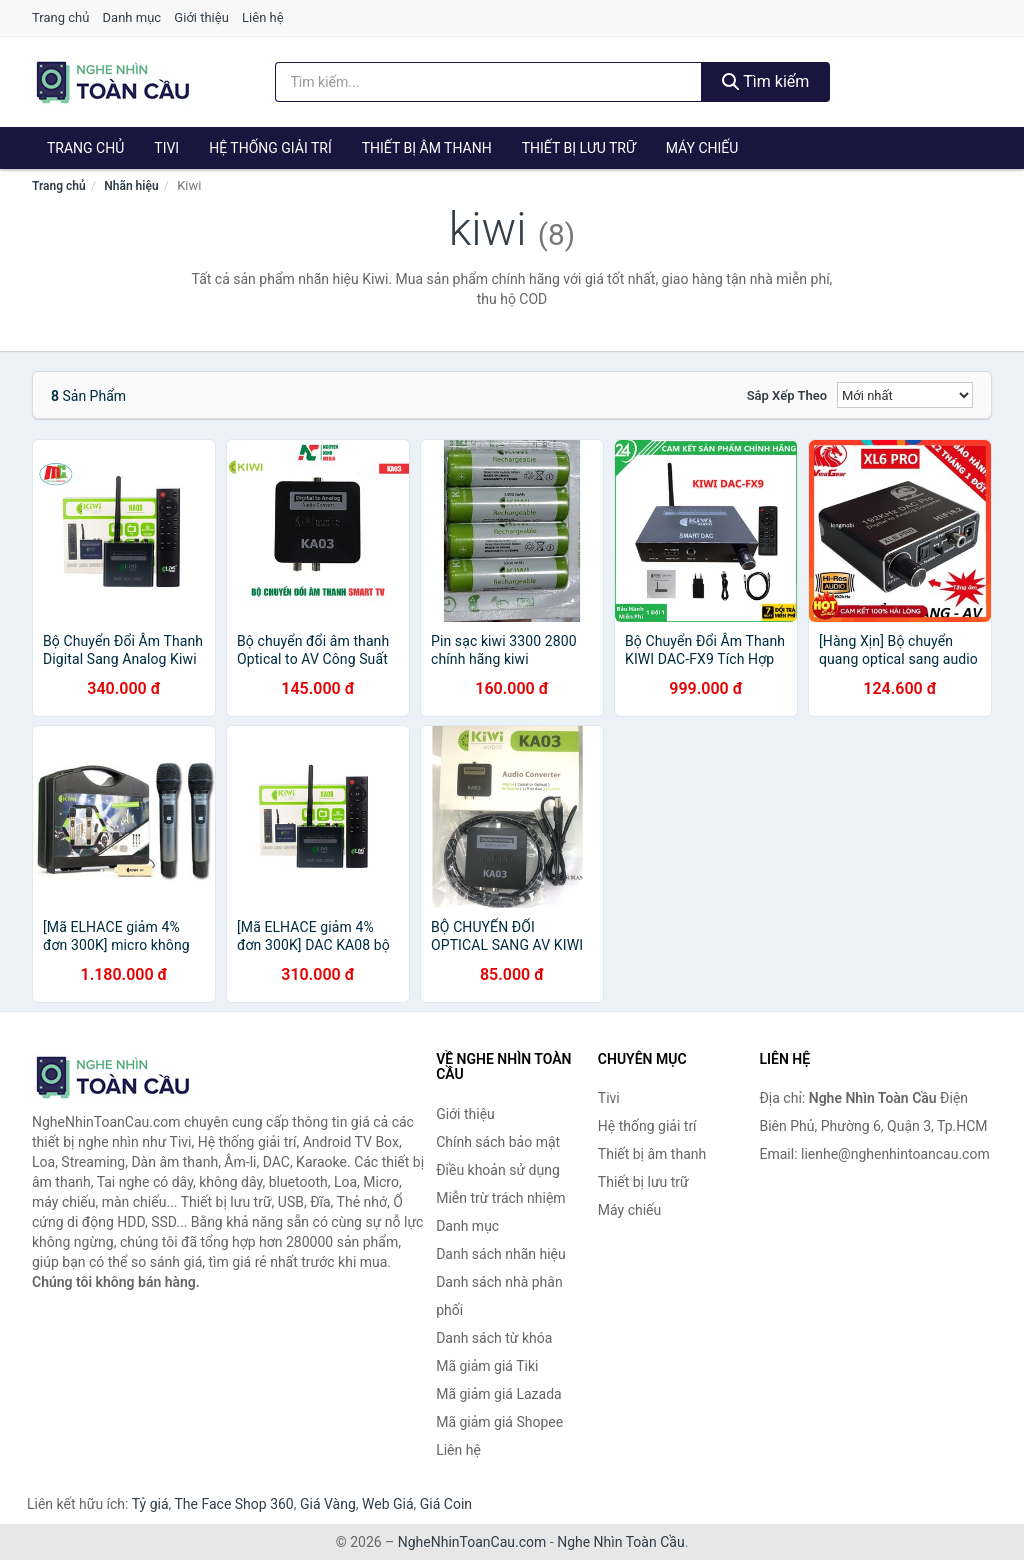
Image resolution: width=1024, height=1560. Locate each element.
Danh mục (132, 17)
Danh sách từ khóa (494, 1338)
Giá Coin (446, 1504)
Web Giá (388, 1504)
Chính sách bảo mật (498, 1142)
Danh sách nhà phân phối (499, 1296)
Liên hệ (263, 17)
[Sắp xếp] (905, 395)
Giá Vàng (328, 1504)
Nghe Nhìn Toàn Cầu (620, 1542)
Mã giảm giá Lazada (499, 1394)
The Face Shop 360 (233, 1504)
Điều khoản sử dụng (498, 1170)
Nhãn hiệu (131, 186)
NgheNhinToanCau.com (472, 1542)
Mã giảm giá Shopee (499, 1422)
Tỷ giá (150, 1504)
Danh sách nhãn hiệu (501, 1254)
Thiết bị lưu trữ (579, 148)
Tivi (166, 148)
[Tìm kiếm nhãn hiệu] (488, 82)
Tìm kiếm (766, 81)
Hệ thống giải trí (270, 148)
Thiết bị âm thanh (427, 148)
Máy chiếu (702, 148)
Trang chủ (60, 17)
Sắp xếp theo (787, 395)
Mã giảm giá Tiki (487, 1366)
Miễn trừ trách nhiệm (500, 1198)
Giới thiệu (201, 17)
